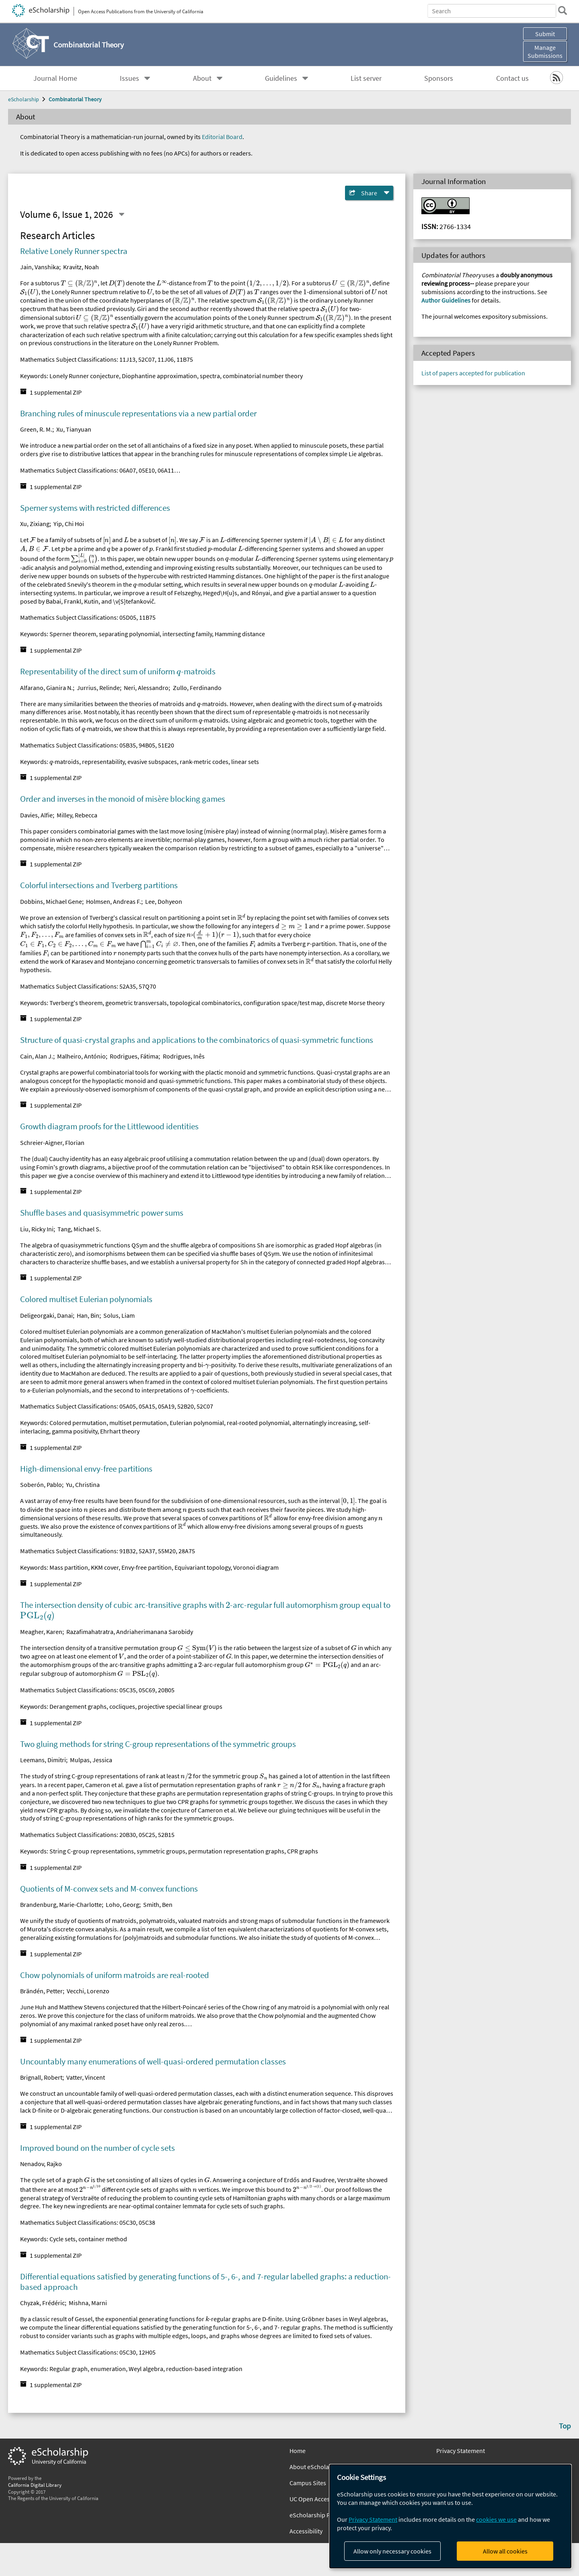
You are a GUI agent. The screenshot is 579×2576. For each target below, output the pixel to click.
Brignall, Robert (41, 2077)
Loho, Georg (122, 1904)
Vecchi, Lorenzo (88, 1991)
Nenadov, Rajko (41, 2164)
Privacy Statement (460, 2451)
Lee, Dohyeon (163, 901)
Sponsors (438, 78)
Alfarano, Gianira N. (46, 688)
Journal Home (55, 78)
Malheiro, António (81, 1056)
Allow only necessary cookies (392, 2551)
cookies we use (496, 2519)
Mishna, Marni (88, 2303)
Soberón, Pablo (41, 1484)
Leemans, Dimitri (43, 1760)
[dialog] (450, 2516)
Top (565, 2426)
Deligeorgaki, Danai (46, 1315)
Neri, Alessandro (146, 688)
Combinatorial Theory (75, 99)
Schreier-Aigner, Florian (52, 1143)
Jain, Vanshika (39, 267)
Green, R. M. (36, 429)
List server (366, 78)
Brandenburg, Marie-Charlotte (61, 1904)
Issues (129, 78)
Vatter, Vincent (85, 2077)
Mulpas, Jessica (91, 1760)
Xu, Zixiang (34, 524)
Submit (545, 34)
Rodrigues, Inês (184, 1056)
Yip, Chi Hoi (68, 524)
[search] (560, 10)
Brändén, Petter (41, 1991)
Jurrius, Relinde (98, 688)
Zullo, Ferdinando (197, 688)
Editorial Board (222, 137)
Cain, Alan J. (36, 1056)
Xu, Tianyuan (73, 429)
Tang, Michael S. (79, 1229)
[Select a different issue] (121, 214)
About (202, 78)
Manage (545, 51)
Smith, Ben (157, 1904)
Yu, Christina (83, 1484)
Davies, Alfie (36, 815)
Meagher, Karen (41, 1632)
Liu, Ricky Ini (36, 1229)
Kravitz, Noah (81, 267)
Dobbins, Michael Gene (51, 901)
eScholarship (23, 99)
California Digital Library (35, 2485)
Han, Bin (88, 1315)
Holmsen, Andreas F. (113, 901)
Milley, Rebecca (77, 815)
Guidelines (281, 78)
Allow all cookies (505, 2551)
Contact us (512, 78)
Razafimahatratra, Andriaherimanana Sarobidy (129, 1632)
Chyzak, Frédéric (42, 2303)
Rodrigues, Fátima (134, 1056)
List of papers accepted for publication (473, 373)
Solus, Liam (119, 1315)
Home (298, 2451)
